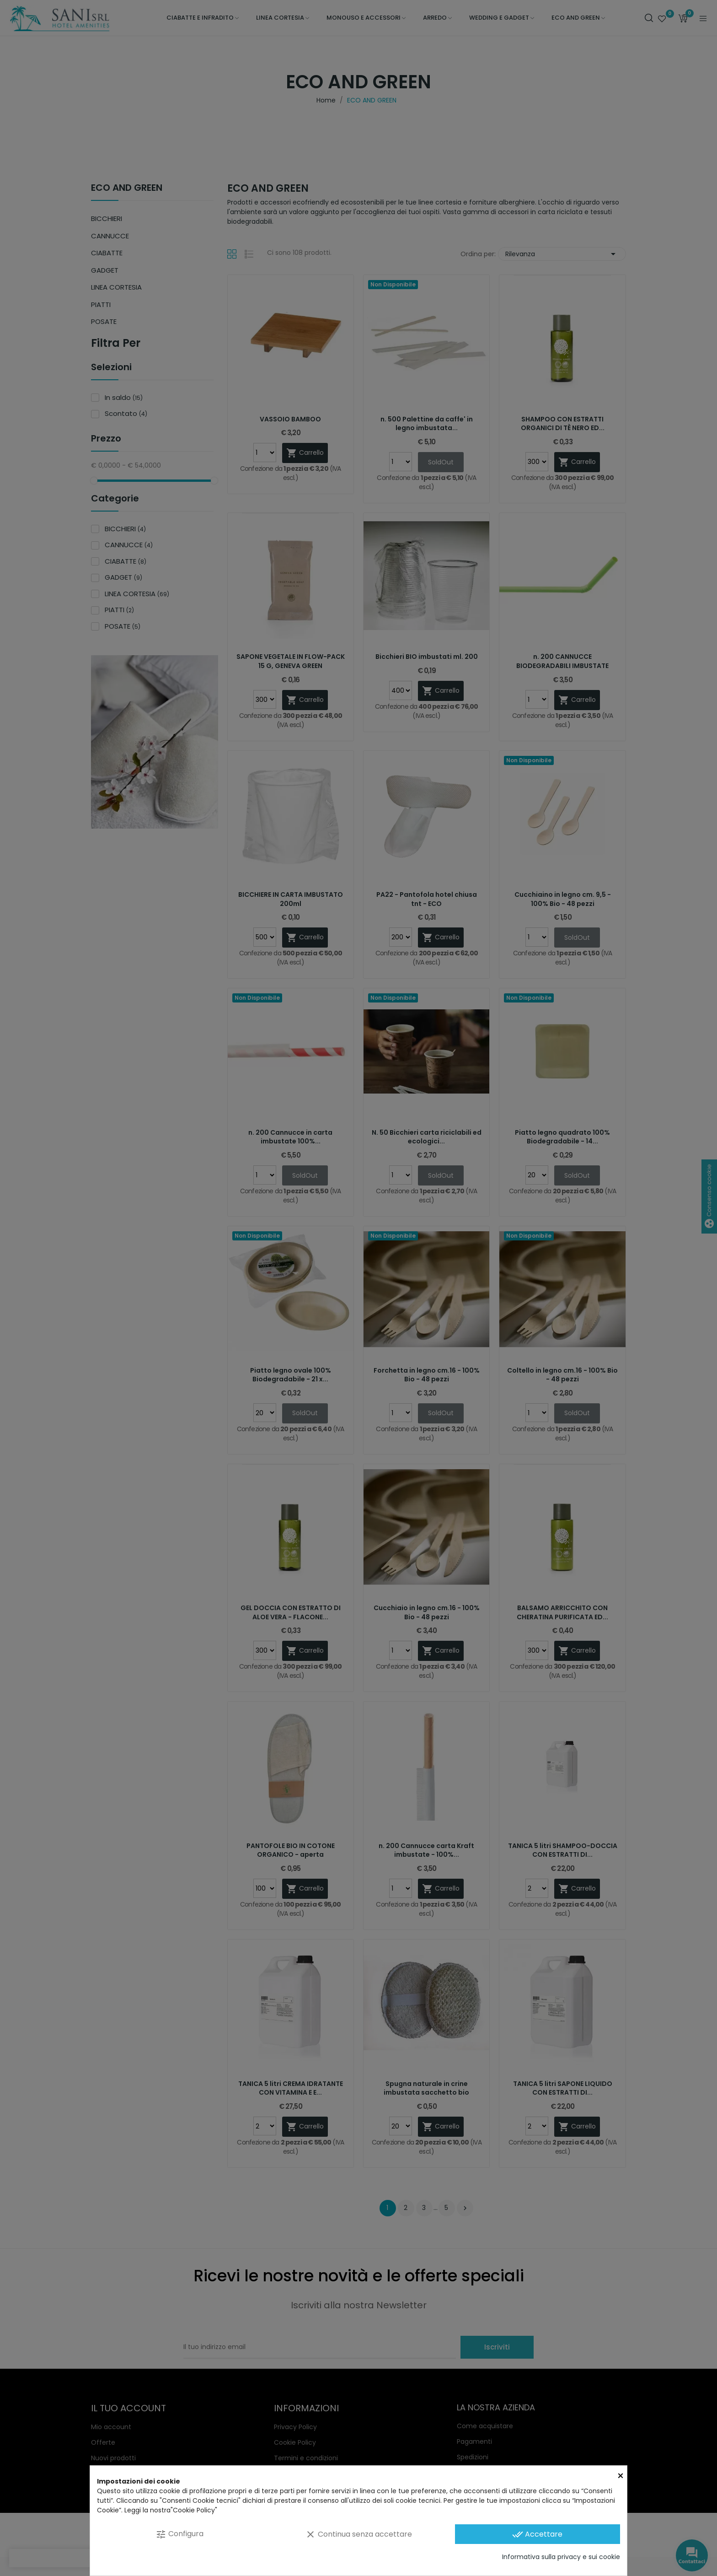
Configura (179, 2534)
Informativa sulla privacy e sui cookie (561, 2556)
